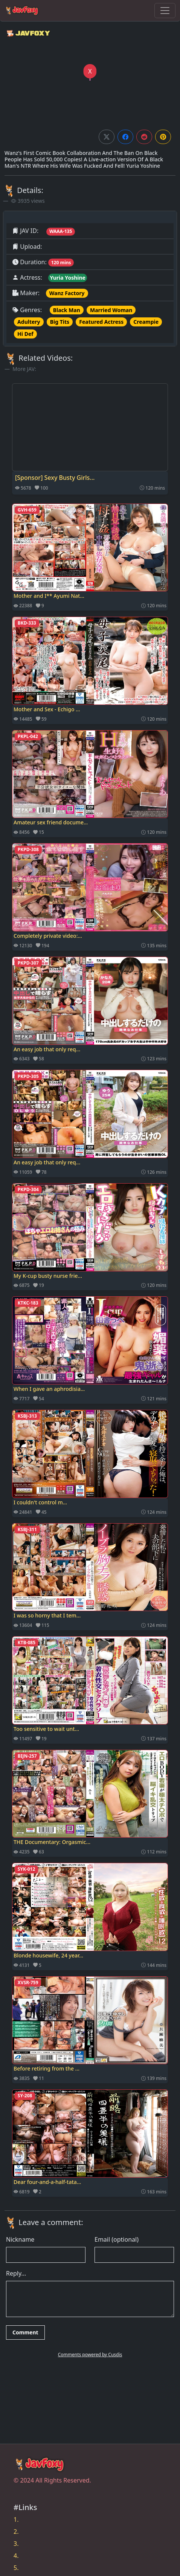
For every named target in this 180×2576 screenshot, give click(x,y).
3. (16, 2543)
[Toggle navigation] (164, 10)
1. (16, 2519)
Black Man (66, 310)
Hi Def (25, 333)
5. (16, 2568)
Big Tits (59, 321)
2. (16, 2531)
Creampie (146, 321)
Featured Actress (101, 321)
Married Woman (111, 310)
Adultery (28, 321)
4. (16, 2555)
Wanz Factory (67, 293)
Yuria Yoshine (67, 277)
